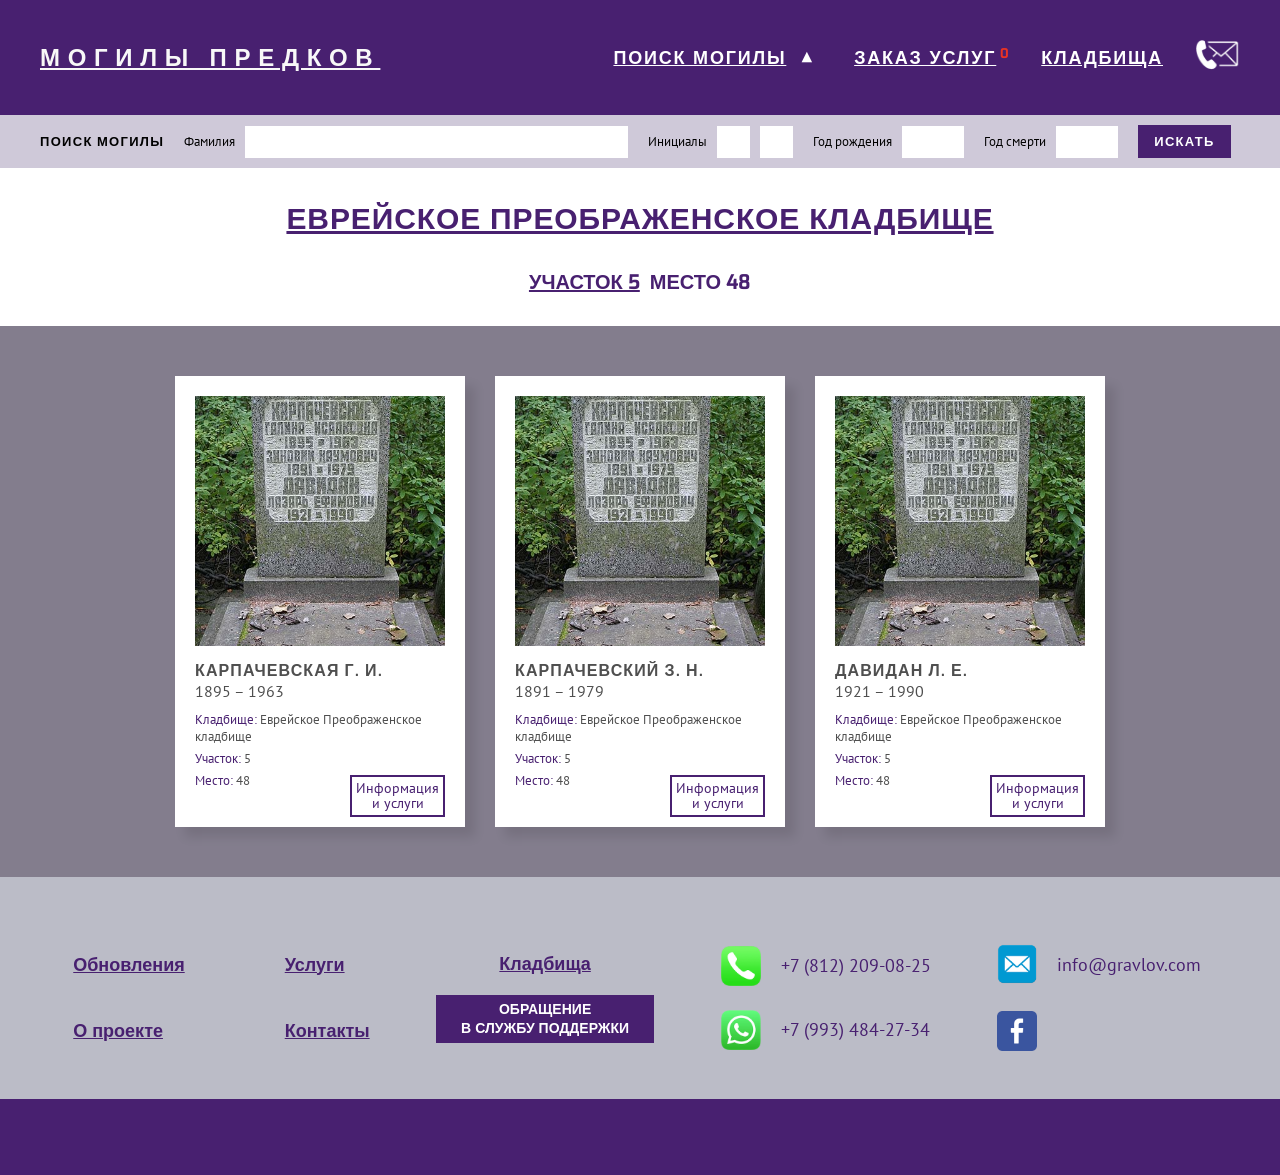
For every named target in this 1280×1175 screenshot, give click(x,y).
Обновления (128, 965)
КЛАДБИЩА (1102, 58)
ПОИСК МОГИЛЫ (699, 58)
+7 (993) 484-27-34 (825, 1030)
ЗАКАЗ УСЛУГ (925, 58)
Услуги (315, 965)
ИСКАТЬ (1184, 141)
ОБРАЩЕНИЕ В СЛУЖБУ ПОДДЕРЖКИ (545, 1019)
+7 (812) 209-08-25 (826, 966)
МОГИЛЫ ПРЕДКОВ (210, 58)
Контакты (327, 1031)
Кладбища (544, 964)
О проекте (118, 1031)
